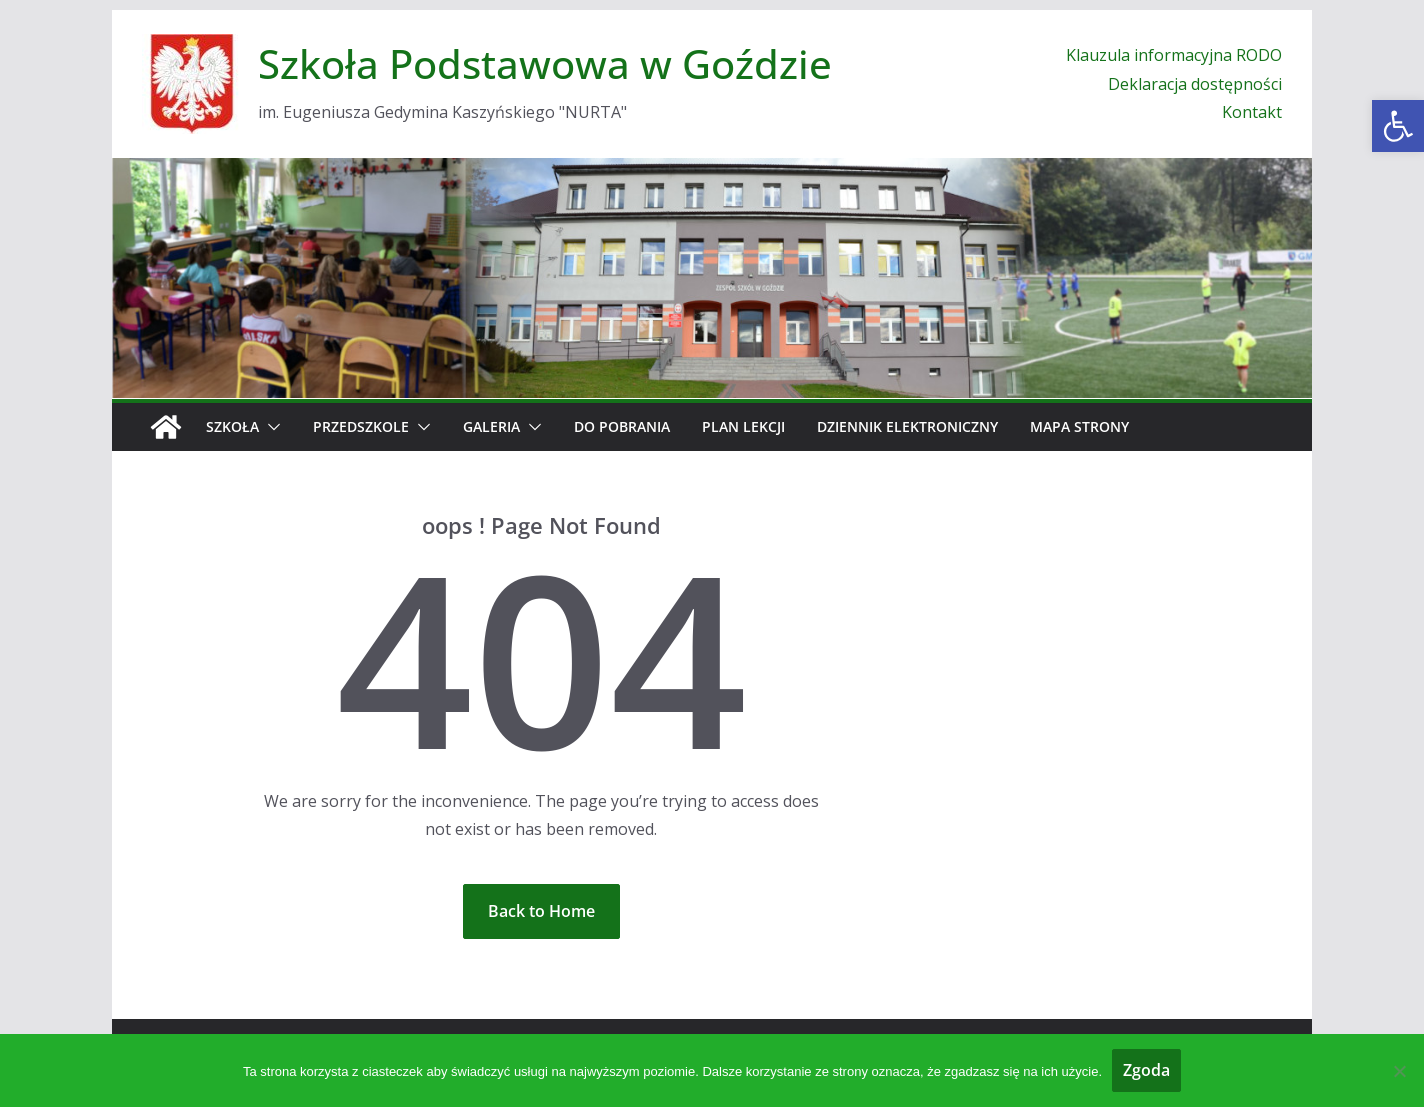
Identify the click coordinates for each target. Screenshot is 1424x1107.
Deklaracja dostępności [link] (1195, 84)
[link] (1398, 126)
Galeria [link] (491, 426)
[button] (270, 427)
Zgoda (1146, 1070)
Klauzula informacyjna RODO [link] (1174, 55)
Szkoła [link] (232, 426)
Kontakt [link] (1252, 112)
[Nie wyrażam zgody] (1399, 1071)
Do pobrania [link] (622, 426)
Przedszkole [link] (361, 426)
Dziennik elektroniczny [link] (907, 426)
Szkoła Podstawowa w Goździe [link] (545, 63)
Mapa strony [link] (1079, 426)
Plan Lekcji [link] (743, 426)
